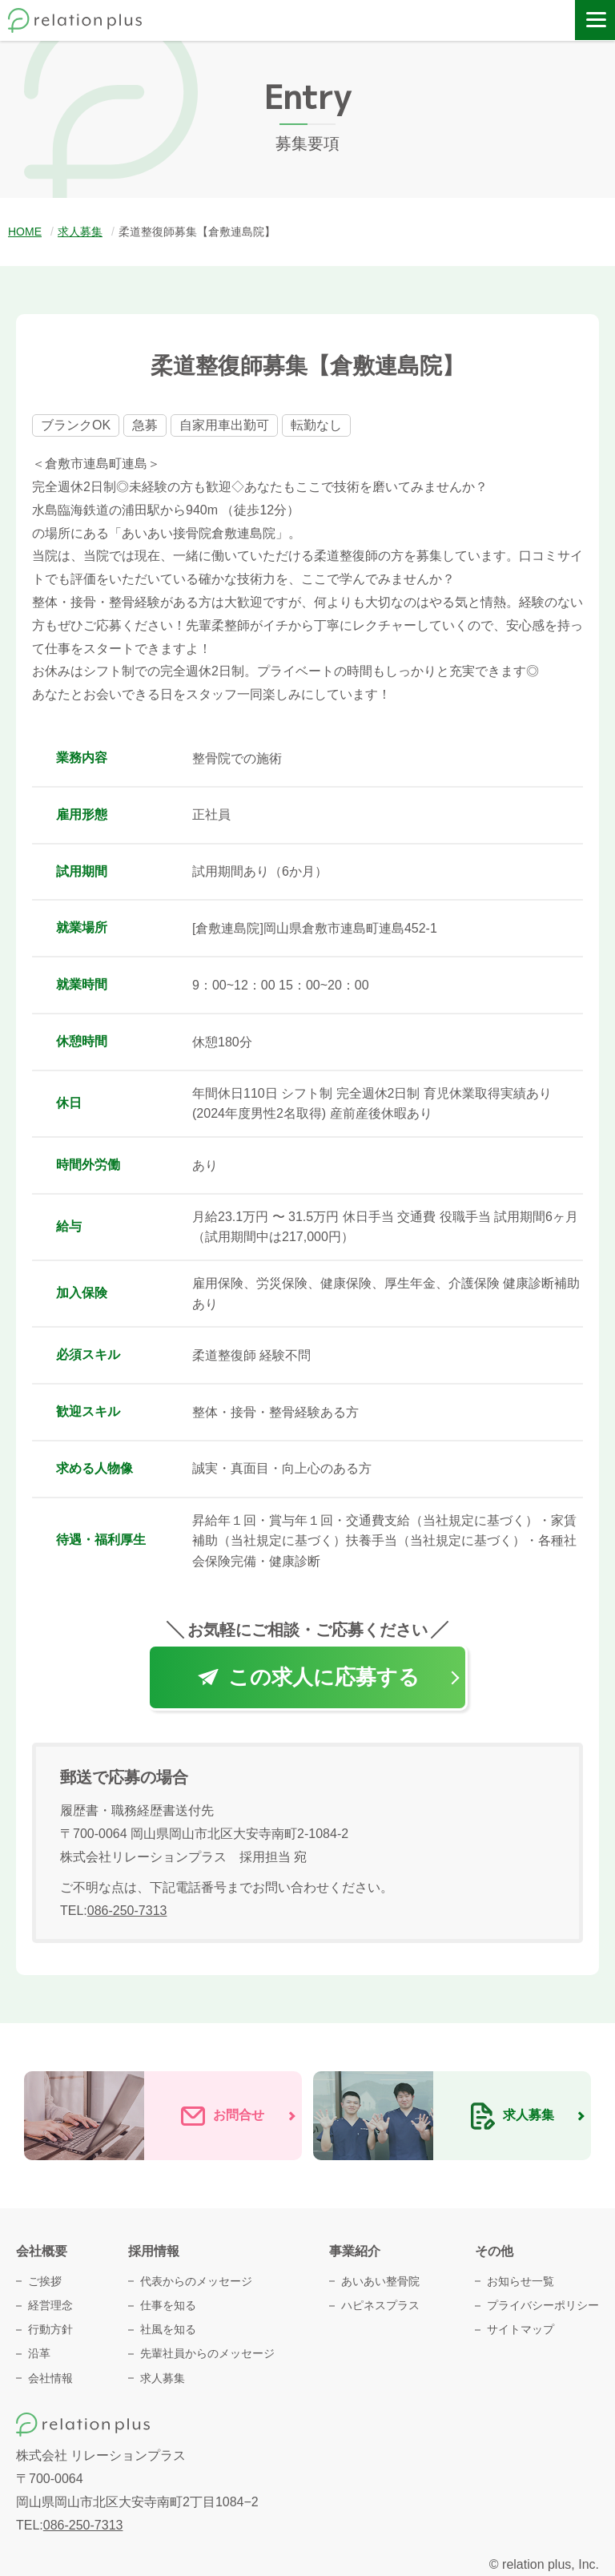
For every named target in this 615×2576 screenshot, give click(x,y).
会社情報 (50, 2378)
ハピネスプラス (380, 2305)
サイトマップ (520, 2329)
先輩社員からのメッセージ (207, 2353)
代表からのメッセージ (196, 2281)
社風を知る (168, 2329)
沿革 (39, 2353)
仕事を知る (168, 2305)
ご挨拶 (45, 2281)
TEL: (113, 1910)
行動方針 (50, 2329)
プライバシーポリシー (543, 2305)
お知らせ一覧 (520, 2281)
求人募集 (162, 2378)
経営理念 (50, 2305)
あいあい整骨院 (380, 2281)
